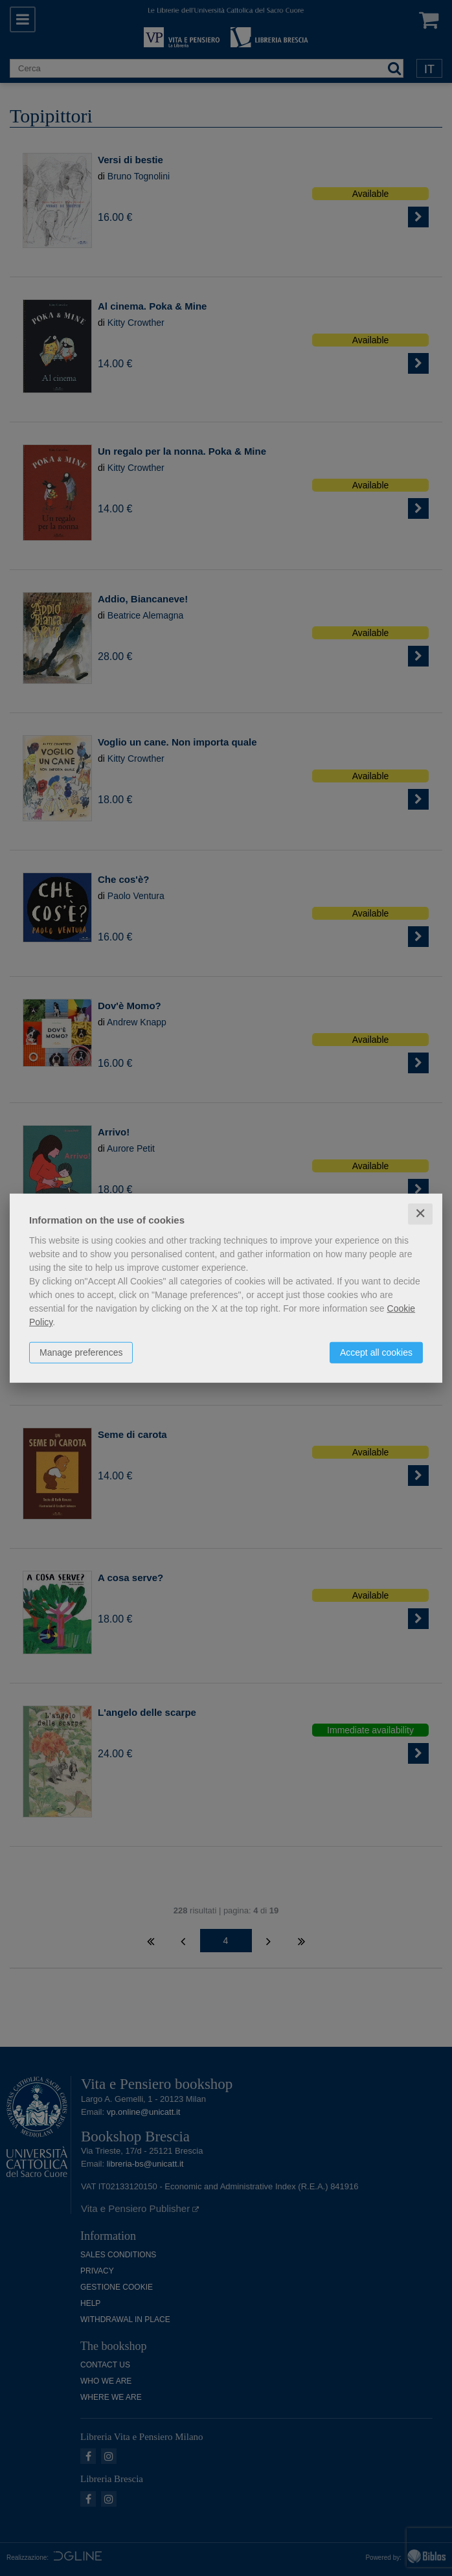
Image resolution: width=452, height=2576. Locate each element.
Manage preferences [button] (81, 1352)
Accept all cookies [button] (376, 1352)
